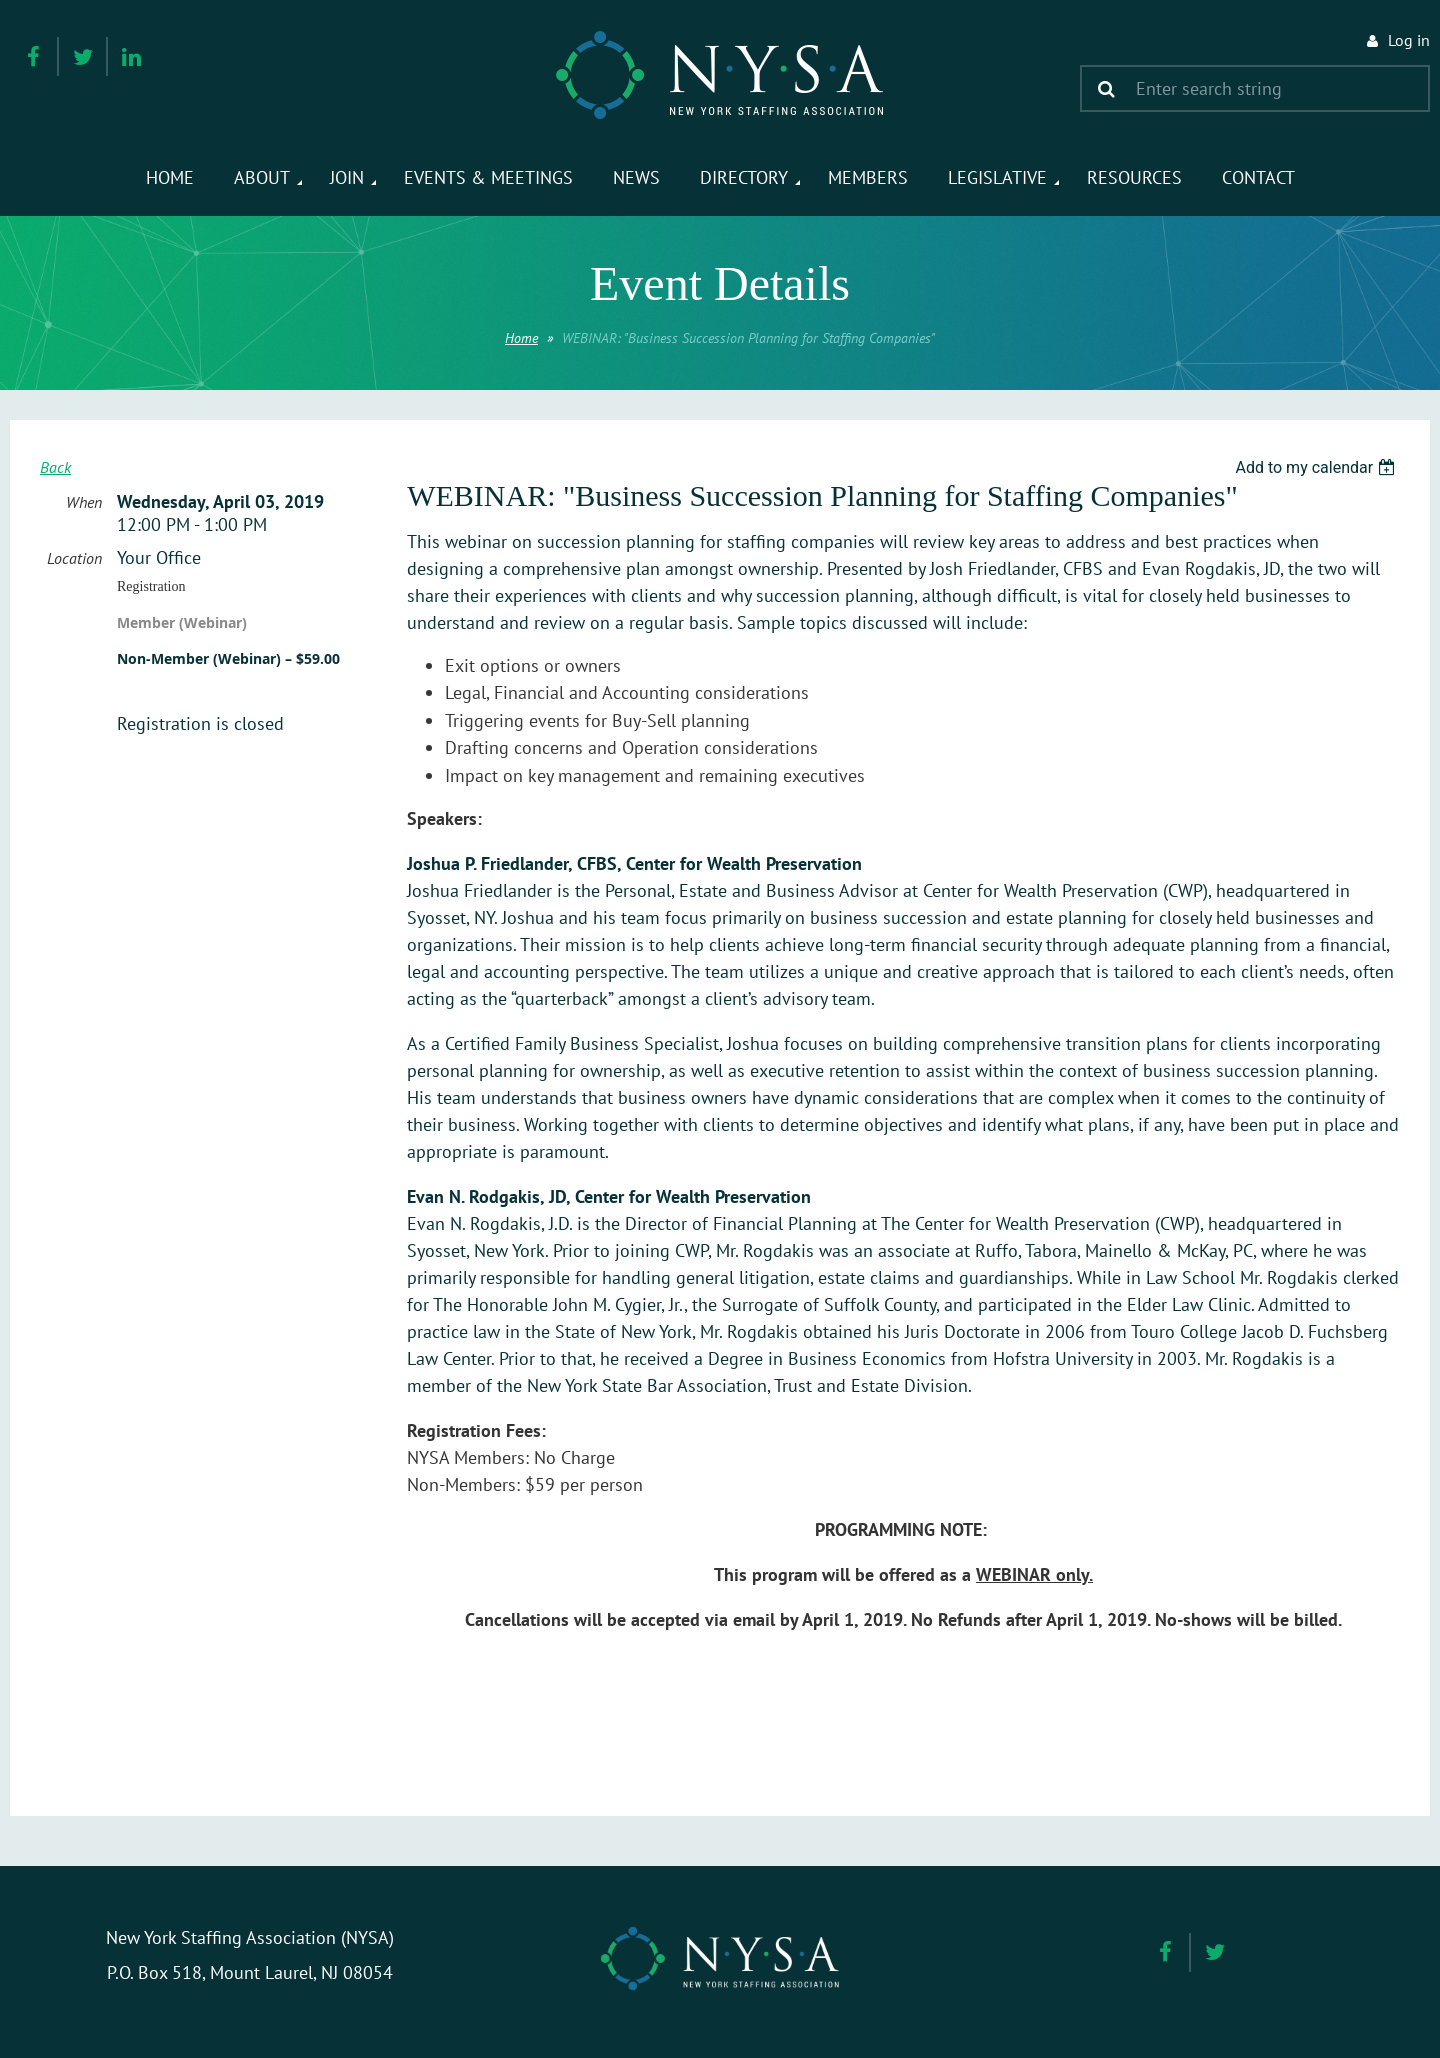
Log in (1409, 40)
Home (521, 338)
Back (55, 467)
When (84, 502)
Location (74, 558)
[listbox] (1317, 467)
